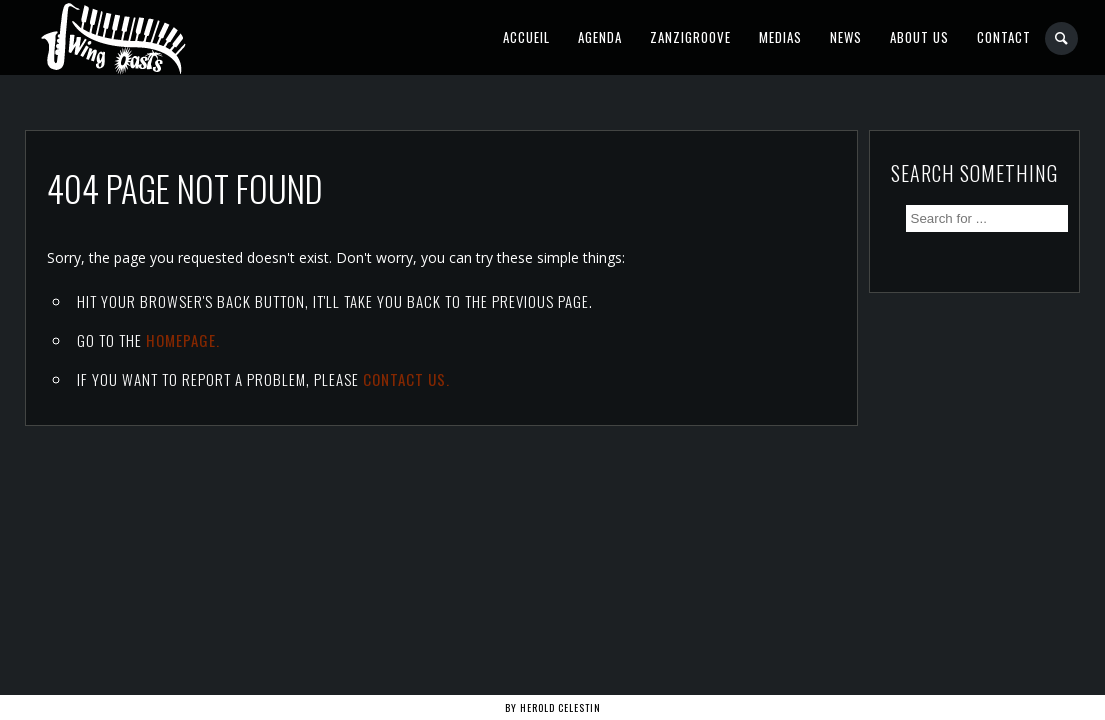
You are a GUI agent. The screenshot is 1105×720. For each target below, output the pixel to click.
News (846, 37)
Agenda (600, 37)
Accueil (526, 37)
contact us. (406, 379)
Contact (1004, 37)
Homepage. (183, 340)
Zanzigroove (690, 37)
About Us (919, 37)
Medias (780, 37)
